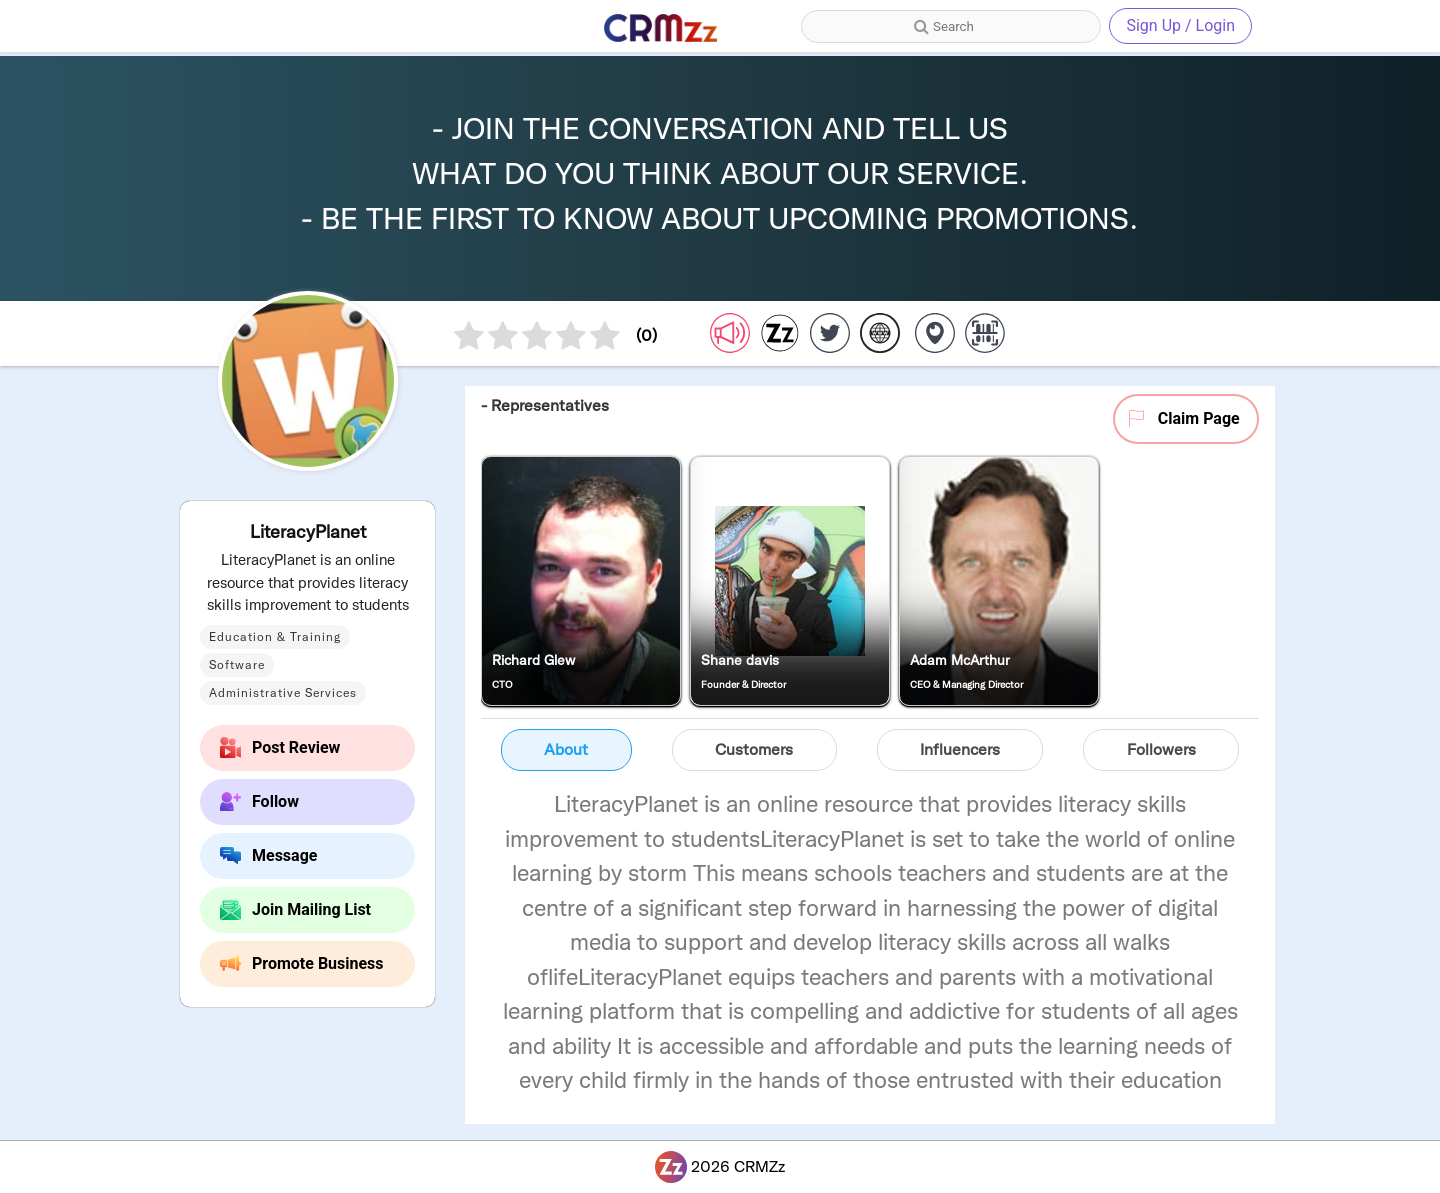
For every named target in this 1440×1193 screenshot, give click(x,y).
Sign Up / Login (1180, 25)
